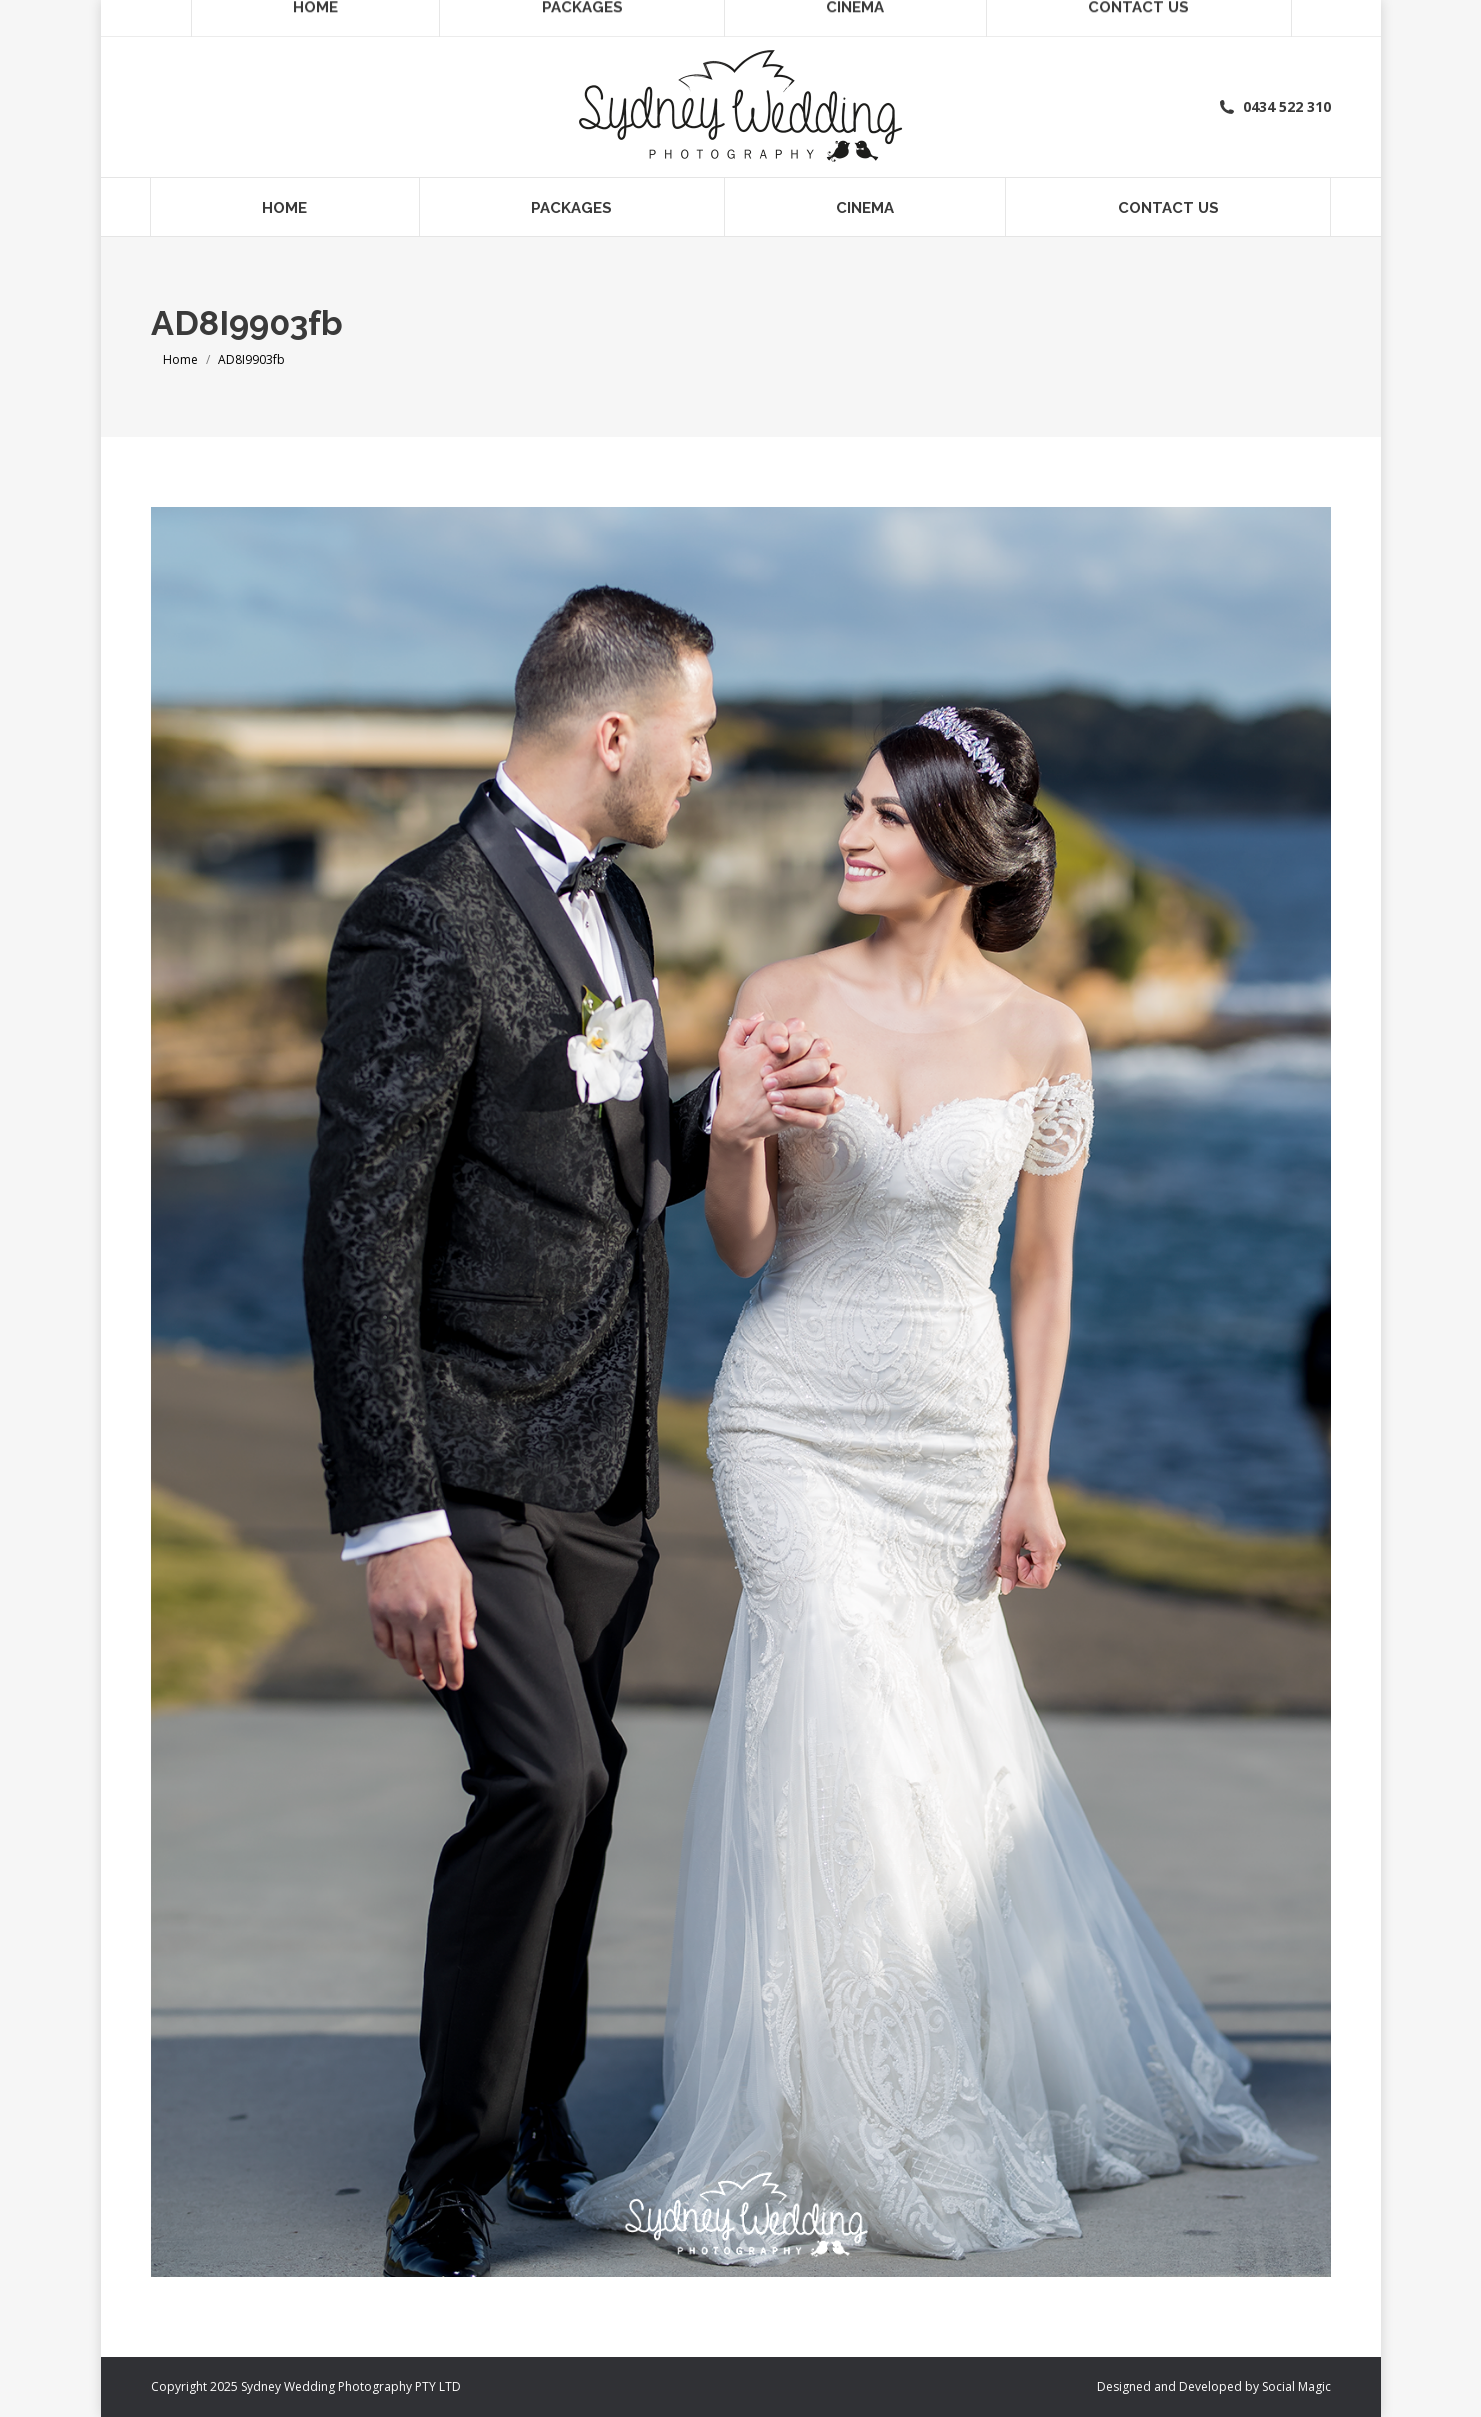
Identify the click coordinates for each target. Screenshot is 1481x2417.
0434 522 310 (1274, 107)
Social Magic (1296, 2386)
